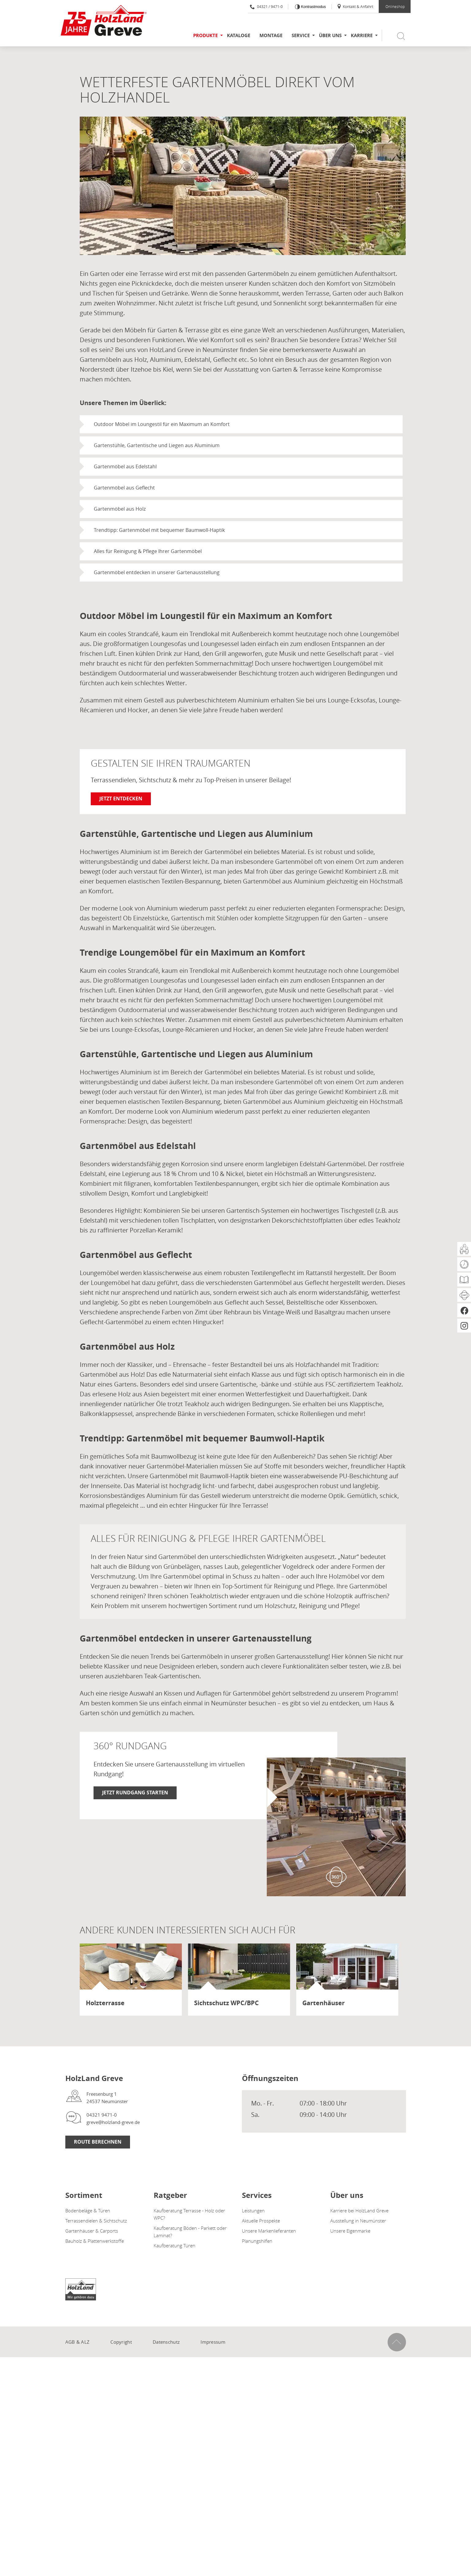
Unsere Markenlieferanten (269, 2231)
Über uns (330, 35)
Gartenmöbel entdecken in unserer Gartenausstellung (157, 572)
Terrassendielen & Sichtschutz (96, 2221)
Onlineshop (395, 6)
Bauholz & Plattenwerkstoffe (94, 2241)
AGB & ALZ (77, 2342)
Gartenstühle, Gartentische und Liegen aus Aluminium (157, 445)
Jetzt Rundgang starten (135, 1792)
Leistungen (253, 2210)
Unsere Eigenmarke (350, 2231)
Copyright (121, 2342)
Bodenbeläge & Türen (87, 2210)
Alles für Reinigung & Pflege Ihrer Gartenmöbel (148, 551)
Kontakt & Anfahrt (355, 6)
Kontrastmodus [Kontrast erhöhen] (313, 7)
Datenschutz (166, 2342)
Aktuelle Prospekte (261, 2221)
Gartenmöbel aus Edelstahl (125, 466)
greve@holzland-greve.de (113, 2122)
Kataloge (238, 35)
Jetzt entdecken (120, 798)
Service (301, 35)
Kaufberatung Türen (174, 2245)
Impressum (213, 2342)
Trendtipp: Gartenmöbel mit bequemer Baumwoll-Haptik (159, 530)
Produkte (205, 35)
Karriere (362, 35)
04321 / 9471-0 (266, 6)
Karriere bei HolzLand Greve (359, 2210)
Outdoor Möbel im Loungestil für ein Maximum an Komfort (162, 424)
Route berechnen (97, 2142)
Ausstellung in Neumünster (358, 2221)
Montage (270, 35)
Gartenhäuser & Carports (91, 2231)
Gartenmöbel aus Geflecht (124, 487)
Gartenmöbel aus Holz (120, 508)
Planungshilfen (257, 2241)
